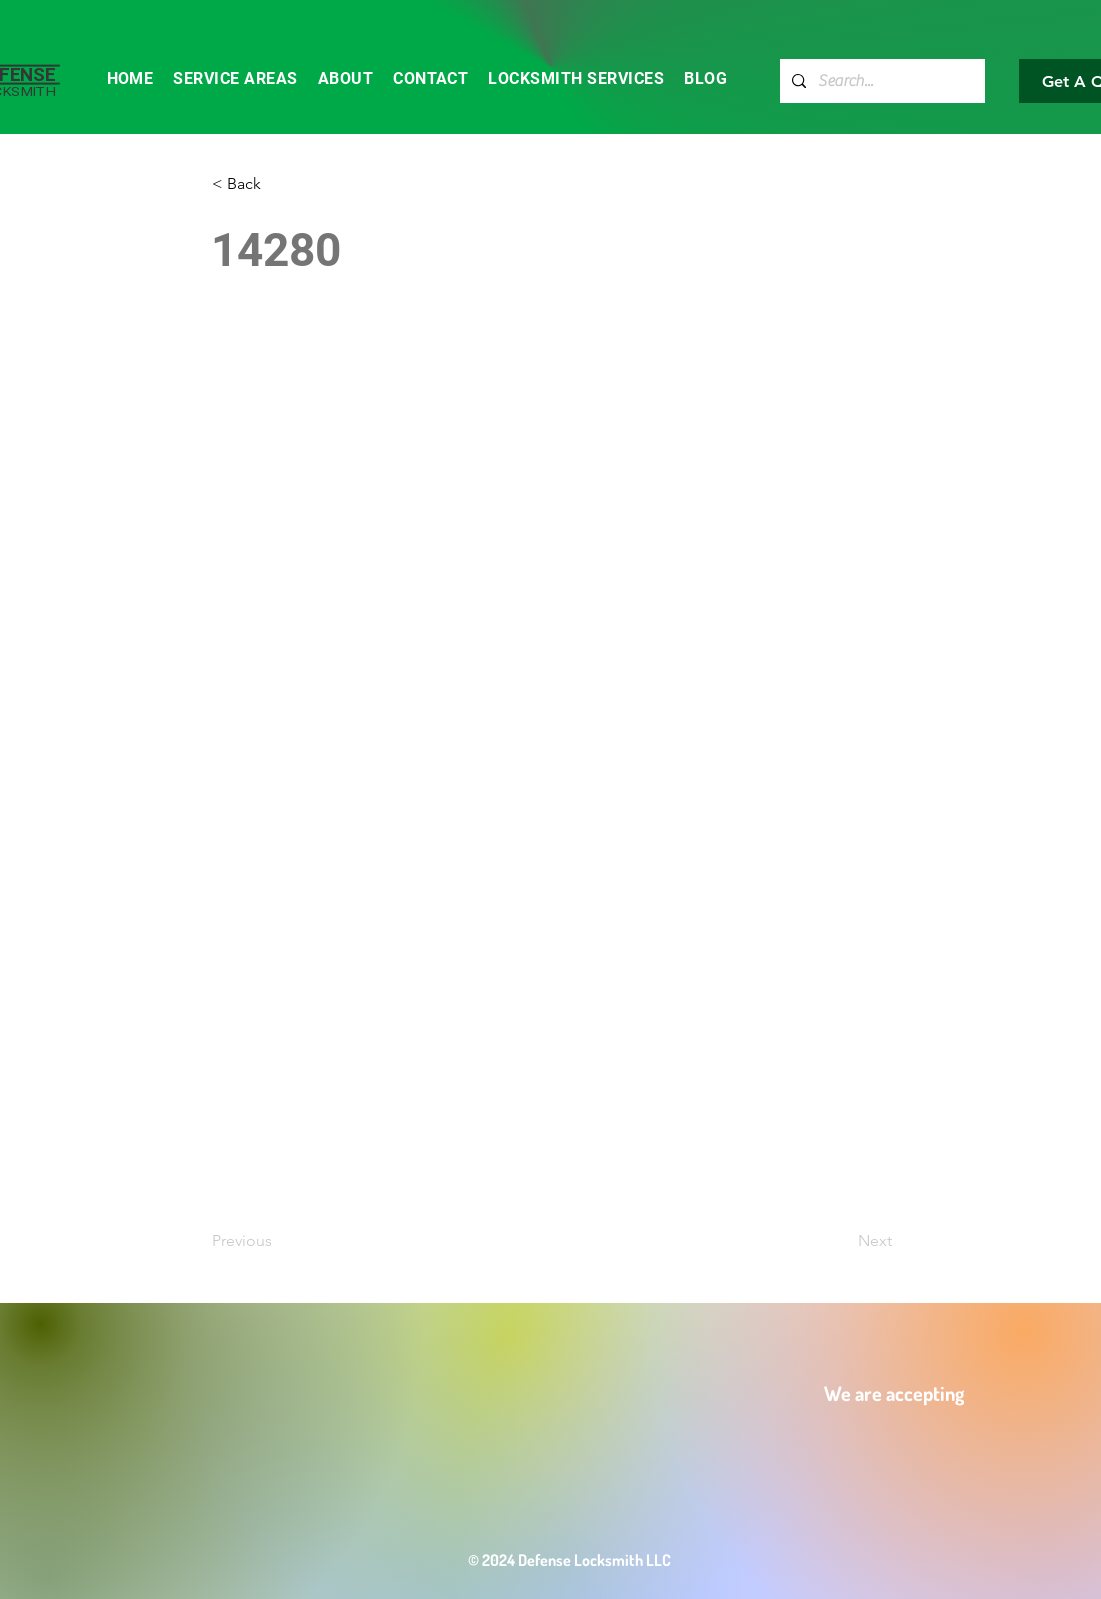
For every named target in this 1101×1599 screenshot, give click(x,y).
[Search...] (880, 81)
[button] (278, 184)
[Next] (842, 1241)
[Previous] (278, 1241)
